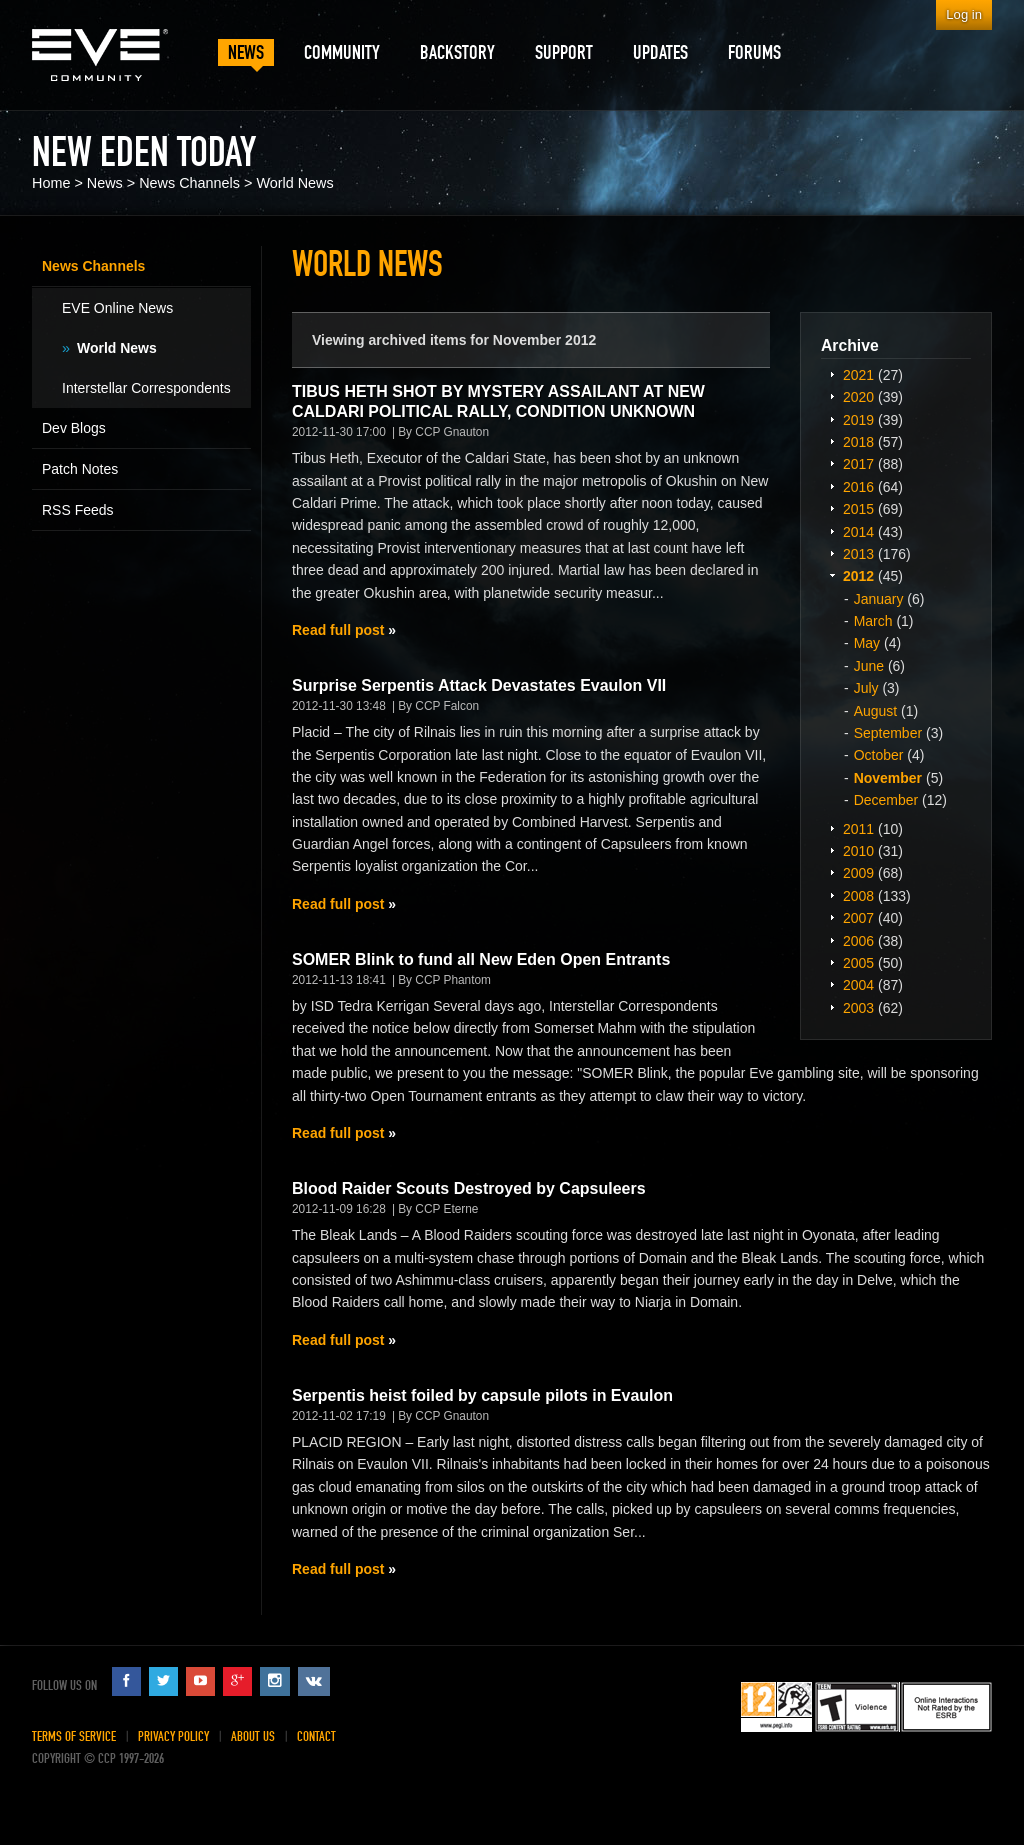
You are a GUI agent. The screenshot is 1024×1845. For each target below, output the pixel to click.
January (879, 599)
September (888, 733)
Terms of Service (74, 1736)
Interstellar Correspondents (146, 388)
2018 (858, 442)
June (869, 666)
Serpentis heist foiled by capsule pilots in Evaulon (482, 1395)
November (888, 778)
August (876, 711)
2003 (858, 1008)
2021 (858, 375)
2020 (858, 397)
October (879, 755)
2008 (858, 896)
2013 (858, 554)
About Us (253, 1736)
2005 (858, 963)
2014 (858, 532)
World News (294, 183)
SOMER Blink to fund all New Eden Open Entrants (481, 959)
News (105, 183)
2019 (858, 420)
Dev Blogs (74, 428)
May (867, 643)
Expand (832, 374)
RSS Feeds (78, 510)
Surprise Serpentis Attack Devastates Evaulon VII (479, 685)
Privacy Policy (173, 1736)
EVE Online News (117, 308)
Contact (316, 1736)
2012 (858, 576)
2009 (858, 873)
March (873, 621)
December (886, 800)
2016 (858, 487)
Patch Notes (80, 469)
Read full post (338, 630)
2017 (858, 464)
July (866, 688)
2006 (858, 941)
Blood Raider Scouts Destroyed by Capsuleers (469, 1188)
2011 (858, 829)
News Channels (189, 183)
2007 (858, 918)
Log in (964, 14)
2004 (858, 985)
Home (51, 183)
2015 (858, 509)
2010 (858, 851)
